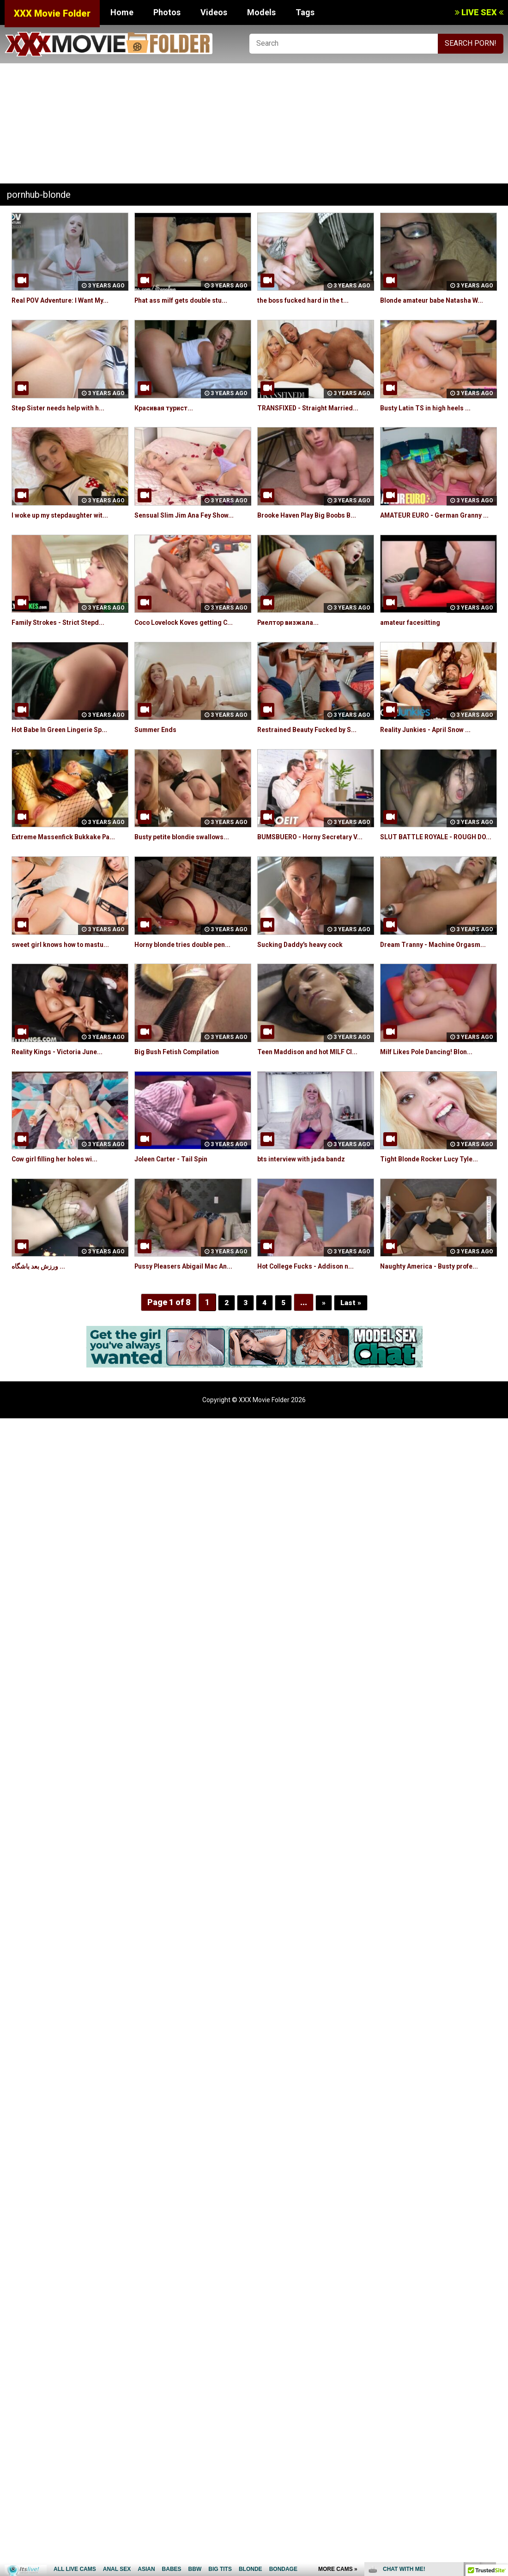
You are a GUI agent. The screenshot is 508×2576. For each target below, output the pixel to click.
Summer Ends (158, 750)
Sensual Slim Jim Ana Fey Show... (191, 525)
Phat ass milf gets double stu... (188, 300)
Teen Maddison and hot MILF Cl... (314, 1093)
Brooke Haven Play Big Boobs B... (315, 525)
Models (261, 12)
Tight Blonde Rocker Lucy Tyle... (436, 1200)
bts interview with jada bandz (307, 1200)
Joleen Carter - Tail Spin (176, 1200)
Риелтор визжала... (292, 643)
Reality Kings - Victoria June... (63, 1093)
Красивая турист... (167, 418)
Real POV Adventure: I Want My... (68, 300)
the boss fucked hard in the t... (310, 300)
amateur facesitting (415, 643)
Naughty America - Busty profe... (436, 1308)
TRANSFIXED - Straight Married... (314, 418)
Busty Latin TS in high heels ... (431, 418)
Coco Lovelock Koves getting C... (192, 643)
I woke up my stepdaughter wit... (67, 525)
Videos (213, 12)
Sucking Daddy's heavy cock (306, 975)
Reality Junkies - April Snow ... (432, 750)
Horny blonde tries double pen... (189, 975)
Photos (167, 12)
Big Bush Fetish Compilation (182, 1093)
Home (121, 12)
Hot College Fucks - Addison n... (312, 1308)
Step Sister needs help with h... (65, 418)
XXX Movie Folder (52, 13)
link (500, 2431)
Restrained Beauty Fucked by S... (313, 750)
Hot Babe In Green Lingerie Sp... (67, 750)
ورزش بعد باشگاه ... (42, 1308)
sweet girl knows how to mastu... (69, 975)
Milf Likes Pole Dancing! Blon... (433, 1093)
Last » (351, 1344)
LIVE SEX (479, 12)
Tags (305, 12)
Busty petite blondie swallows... (188, 858)
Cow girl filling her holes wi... (61, 1200)
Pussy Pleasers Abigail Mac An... (191, 1308)
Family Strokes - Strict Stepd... (64, 643)
